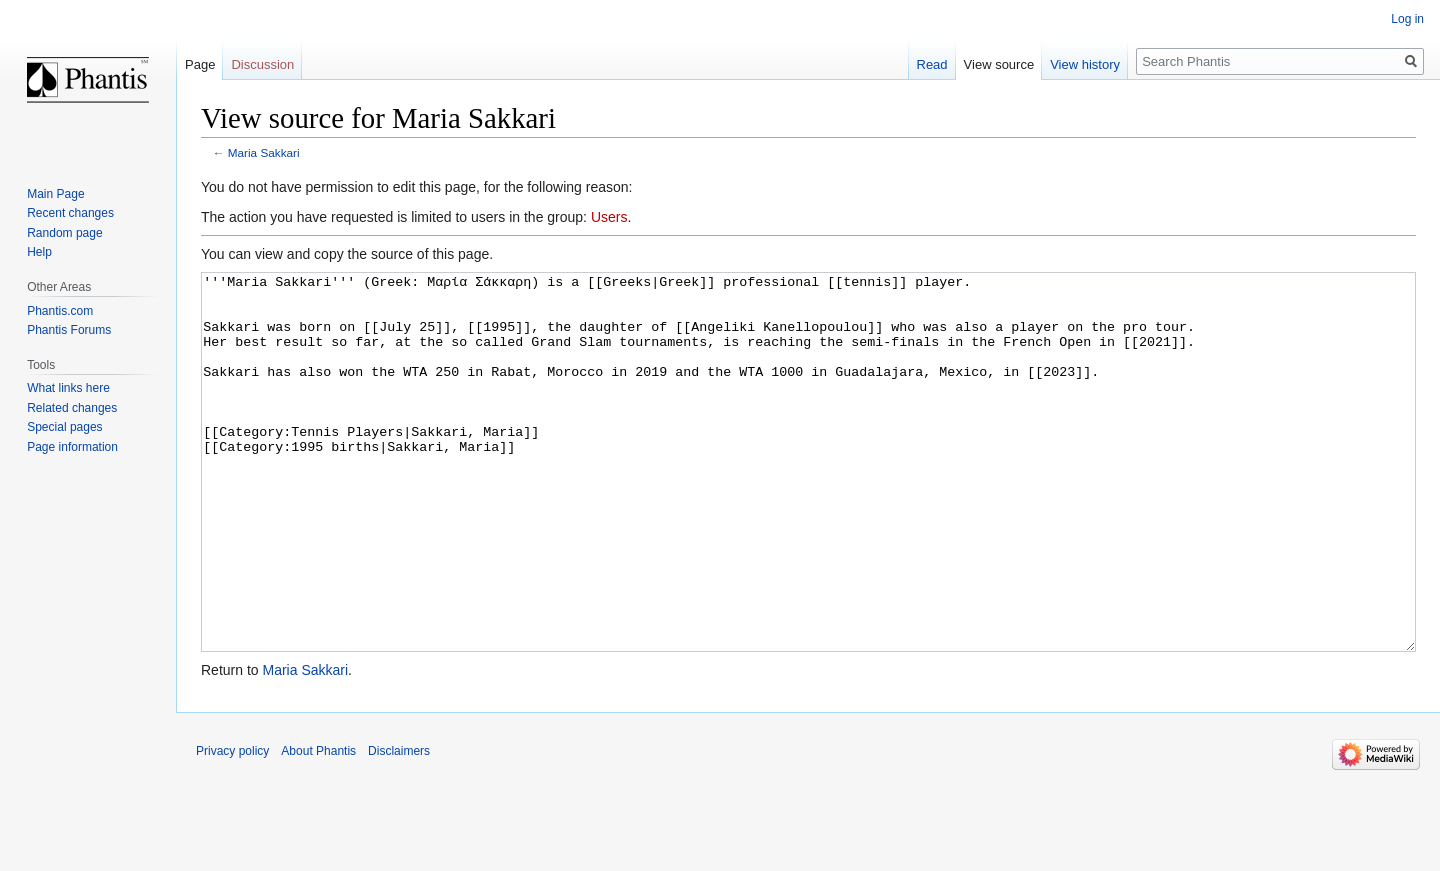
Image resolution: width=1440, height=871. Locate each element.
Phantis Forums (69, 330)
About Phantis (318, 826)
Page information (72, 447)
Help (39, 252)
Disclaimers (399, 826)
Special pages (64, 427)
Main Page (55, 194)
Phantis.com (60, 311)
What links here (68, 388)
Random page (64, 233)
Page (200, 64)
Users (609, 217)
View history (1085, 64)
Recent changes (70, 213)
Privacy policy (232, 826)
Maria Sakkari (264, 152)
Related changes (72, 408)
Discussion (262, 64)
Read (932, 64)
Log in (1407, 19)
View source (999, 64)
